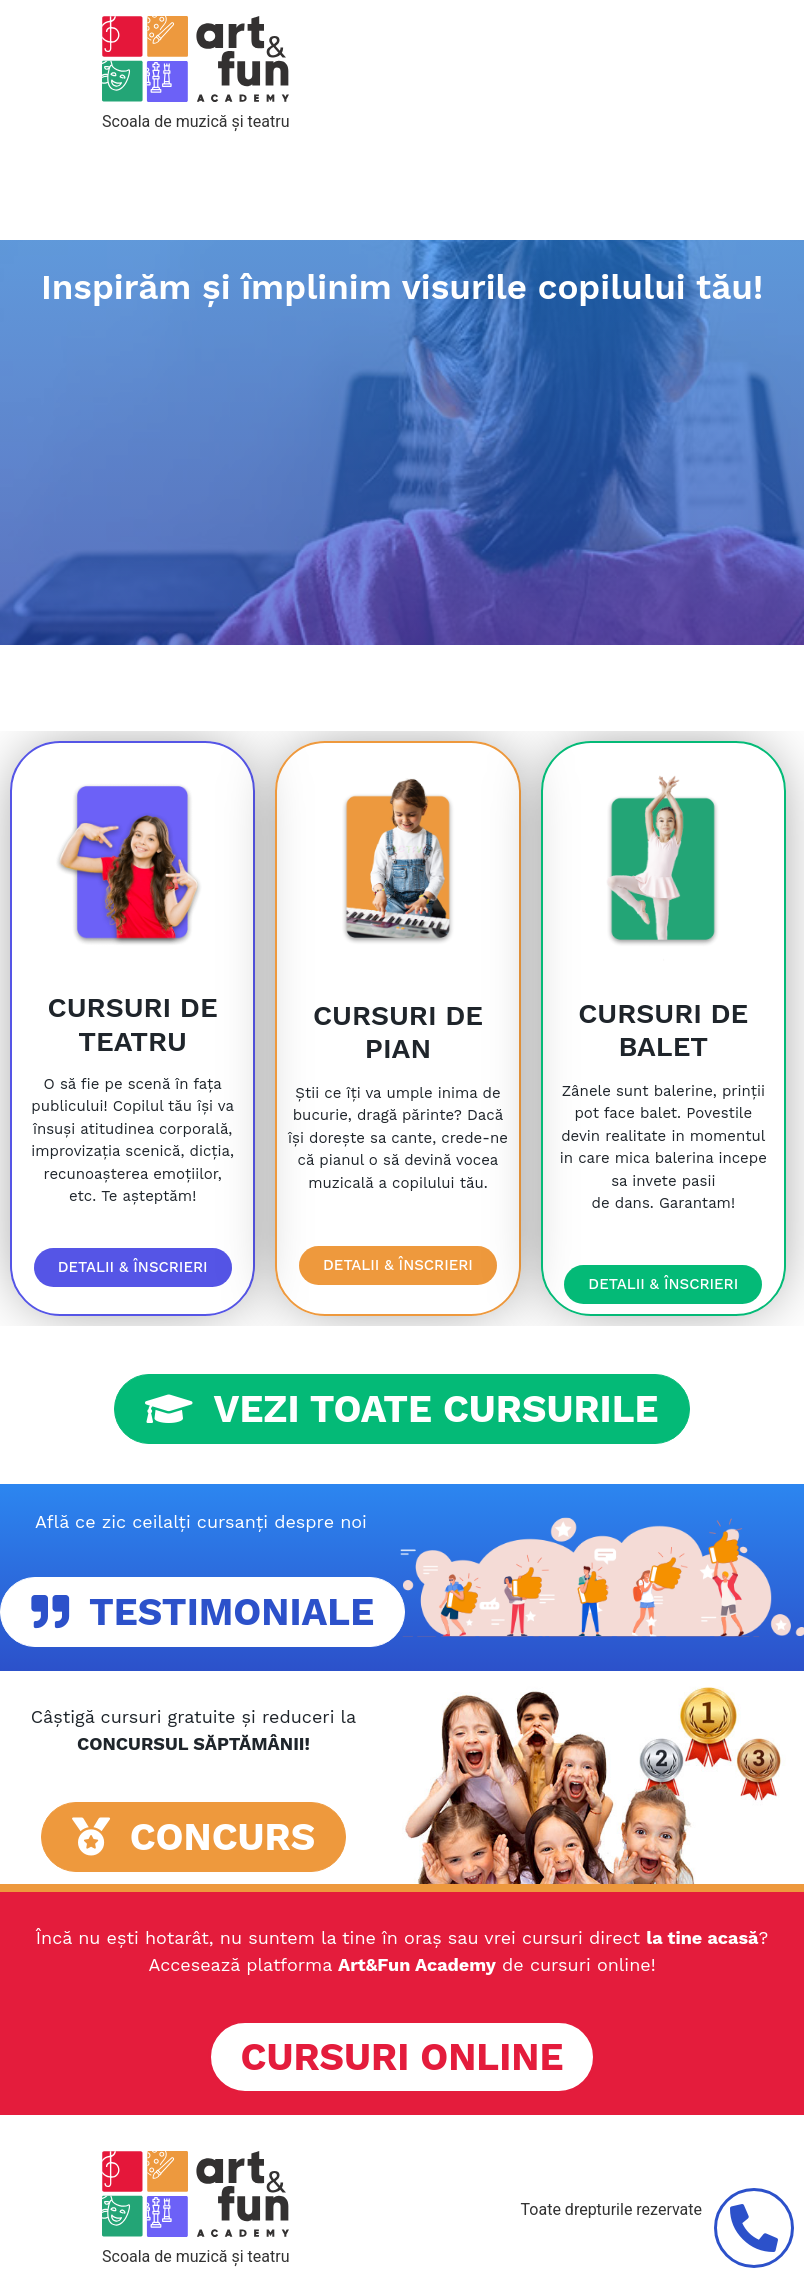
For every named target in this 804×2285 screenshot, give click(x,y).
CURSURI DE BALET (663, 1030)
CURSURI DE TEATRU (133, 1024)
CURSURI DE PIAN (398, 1032)
